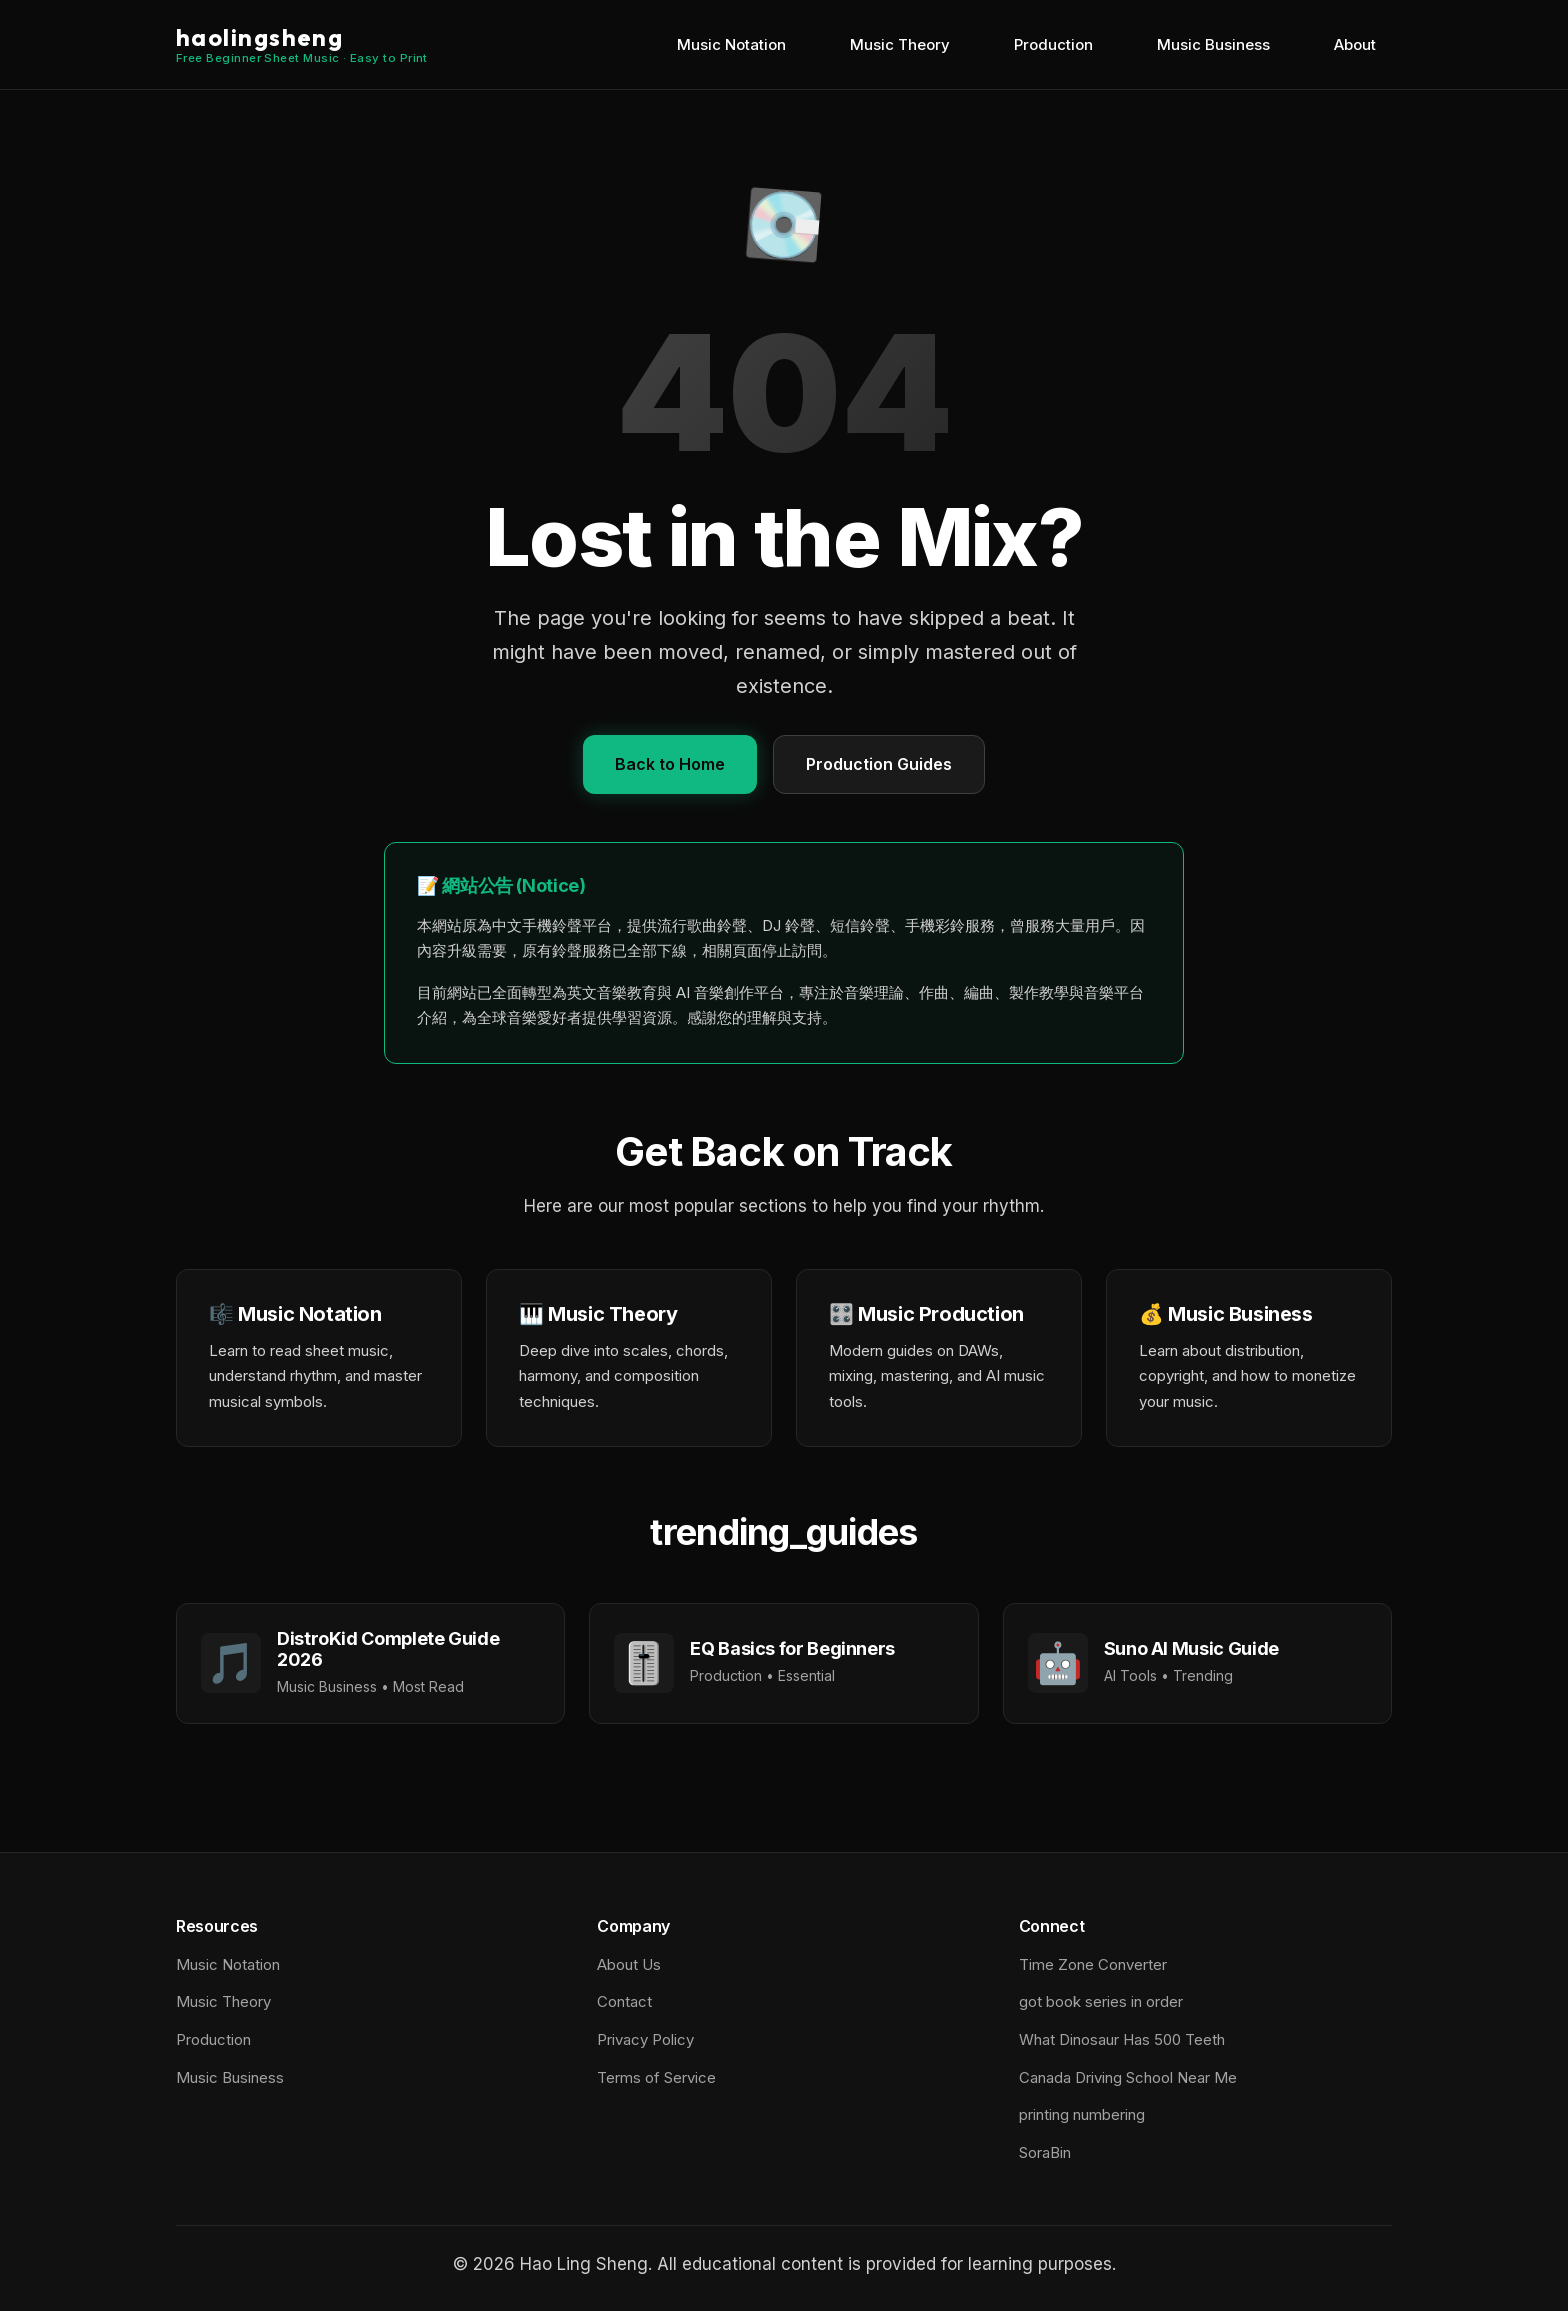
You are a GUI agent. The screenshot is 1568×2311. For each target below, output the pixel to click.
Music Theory (900, 44)
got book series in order (1101, 2001)
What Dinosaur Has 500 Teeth (1122, 2039)
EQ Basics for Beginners (792, 1648)
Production (1053, 44)
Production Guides (879, 764)
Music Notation (731, 44)
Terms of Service (656, 2077)
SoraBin (1045, 2152)
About (1355, 44)
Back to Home (670, 764)
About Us (629, 1964)
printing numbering (1082, 2114)
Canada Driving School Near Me (1128, 2077)
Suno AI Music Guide (1191, 1648)
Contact (624, 2001)
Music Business (1213, 44)
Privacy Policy (645, 2039)
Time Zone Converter (1093, 1964)
